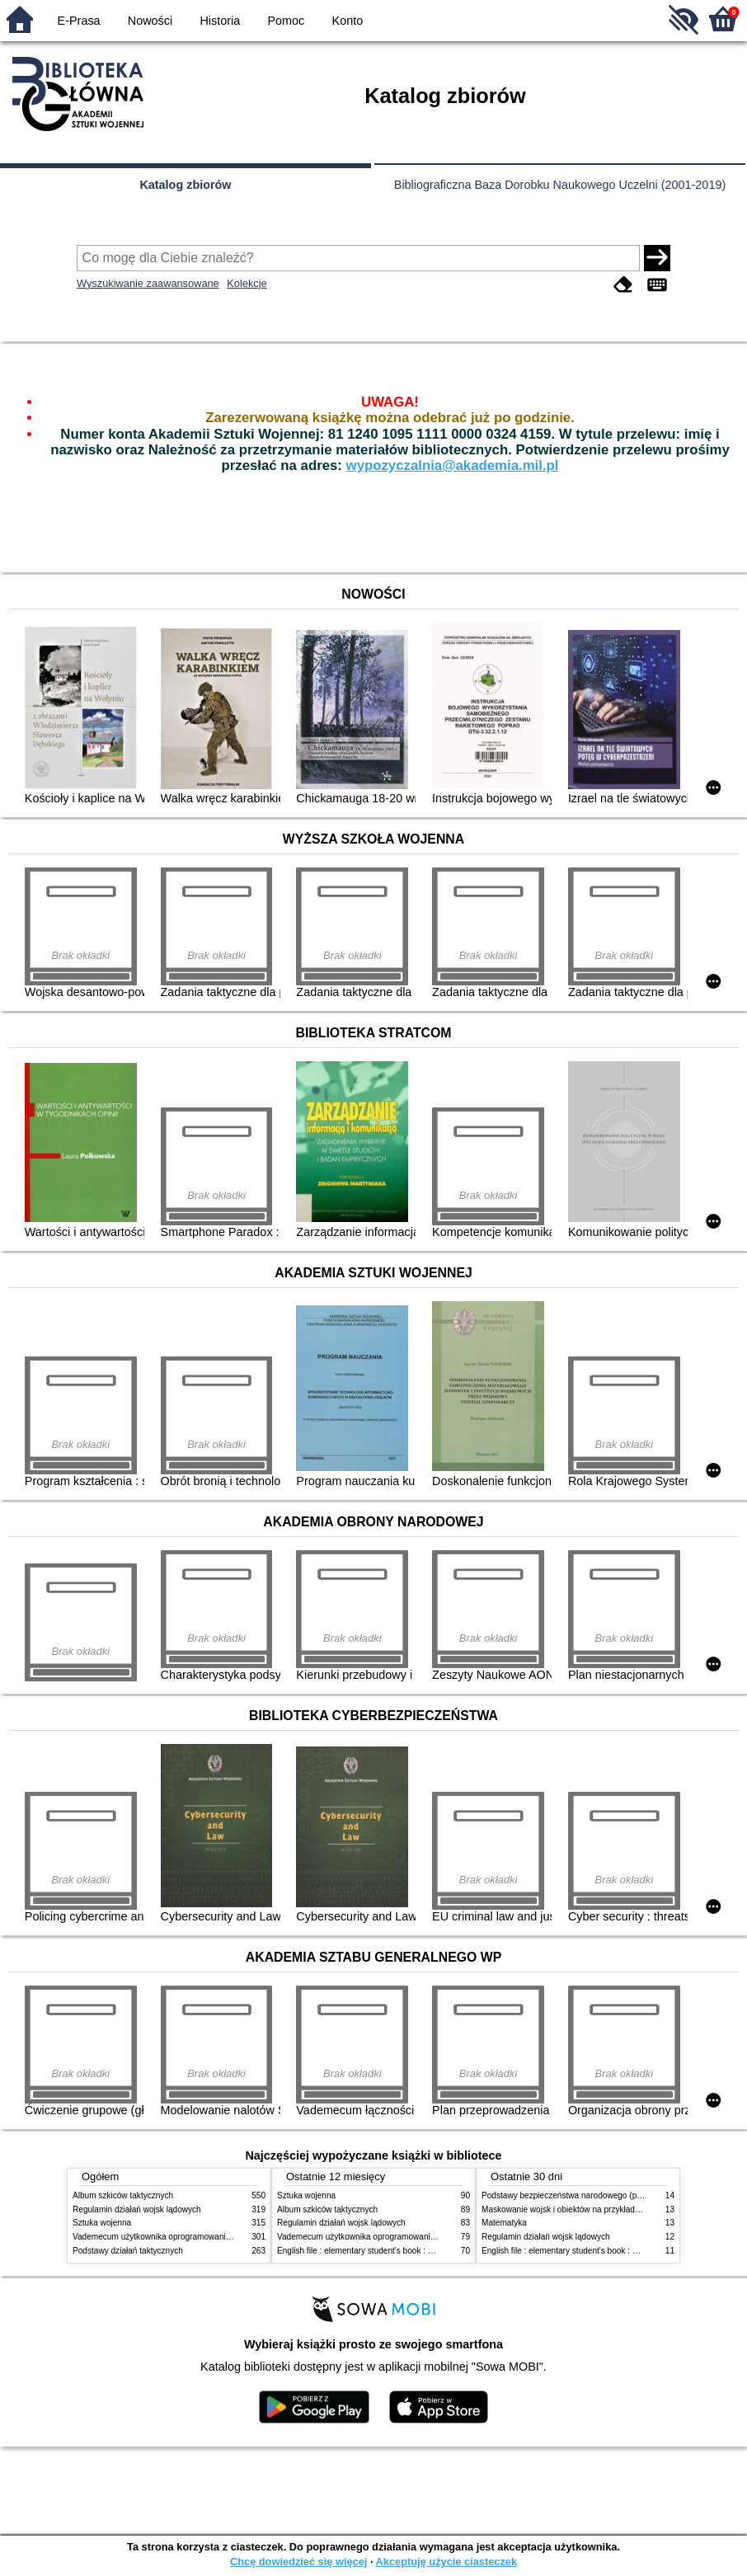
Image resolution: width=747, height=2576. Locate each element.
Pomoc (286, 20)
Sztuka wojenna (102, 2222)
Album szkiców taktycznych (123, 2195)
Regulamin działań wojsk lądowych (137, 2209)
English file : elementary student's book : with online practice (388, 2250)
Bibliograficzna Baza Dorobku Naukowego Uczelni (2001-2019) (560, 184)
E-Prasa (79, 20)
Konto (348, 20)
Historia (220, 20)
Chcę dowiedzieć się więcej (298, 2561)
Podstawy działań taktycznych (128, 2250)
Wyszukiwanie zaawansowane (148, 283)
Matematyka (504, 2222)
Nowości (150, 20)
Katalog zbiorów (185, 184)
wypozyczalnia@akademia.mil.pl (452, 465)
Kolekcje (246, 283)
